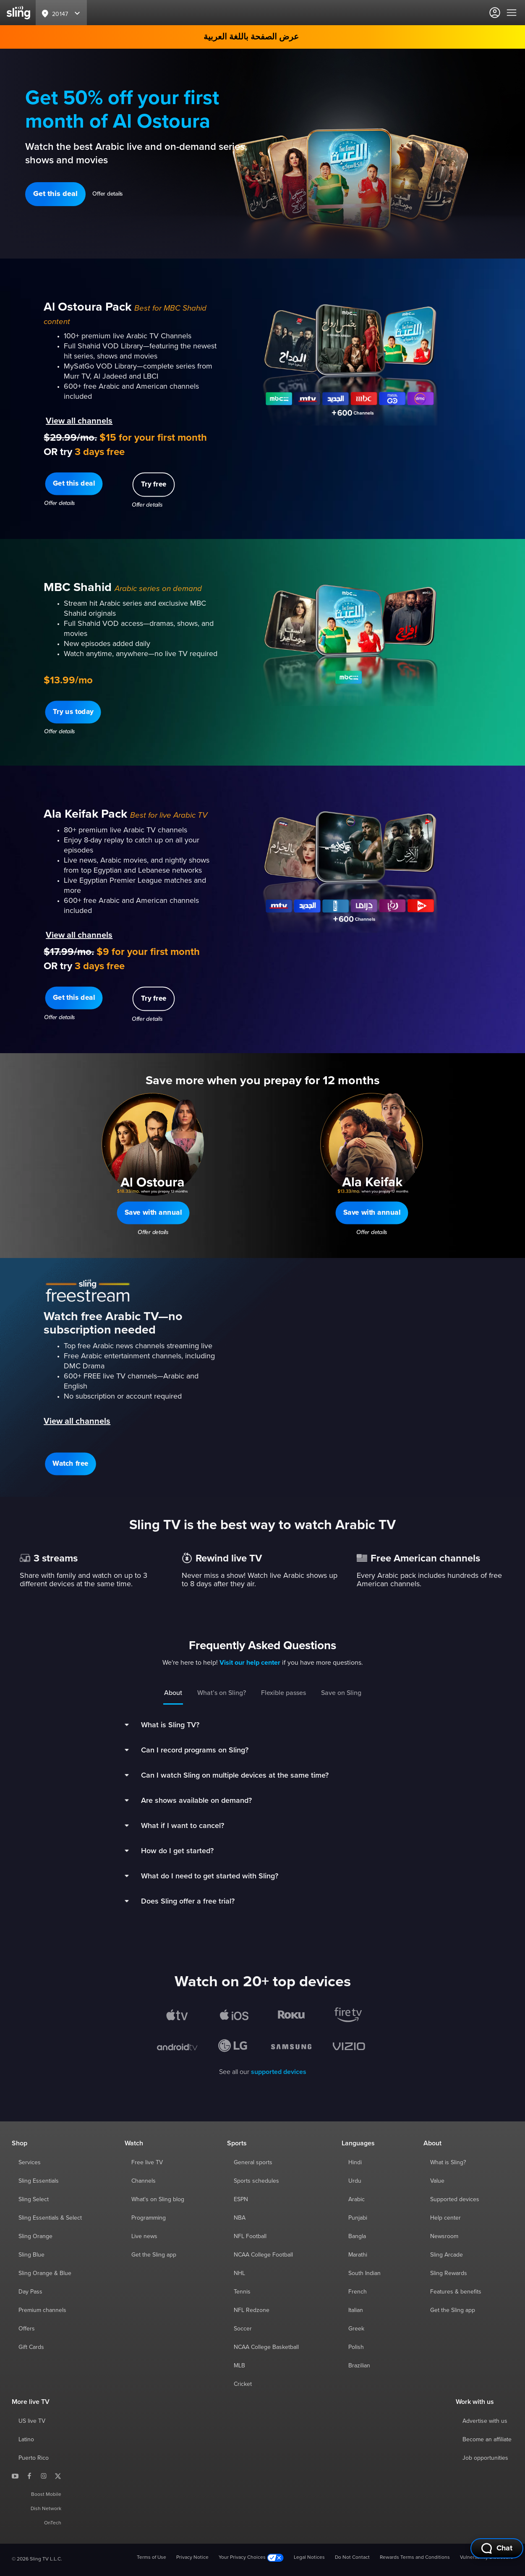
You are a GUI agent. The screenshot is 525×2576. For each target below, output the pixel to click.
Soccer (243, 2329)
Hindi (355, 2162)
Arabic (356, 2199)
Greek (356, 2329)
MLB (239, 2366)
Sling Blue (31, 2255)
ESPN (241, 2199)
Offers (26, 2329)
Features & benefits (455, 2292)
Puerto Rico (33, 2458)
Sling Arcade (446, 2255)
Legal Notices (309, 2557)
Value (437, 2181)
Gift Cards (31, 2347)
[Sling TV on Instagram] (43, 2476)
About (173, 1692)
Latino (26, 2440)
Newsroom (444, 2236)
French (357, 2292)
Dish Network (46, 2508)
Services (29, 2162)
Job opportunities (485, 2458)
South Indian (364, 2273)
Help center (445, 2218)
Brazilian (359, 2366)
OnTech (52, 2523)
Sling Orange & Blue (44, 2273)
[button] (55, 194)
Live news (144, 2236)
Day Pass (30, 2292)
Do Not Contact (352, 2557)
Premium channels (42, 2310)
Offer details (107, 194)
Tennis (242, 2292)
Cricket (243, 2384)
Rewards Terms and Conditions (415, 2557)
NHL (239, 2273)
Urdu (354, 2181)
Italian (355, 2310)
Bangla (357, 2236)
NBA (240, 2218)
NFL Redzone (251, 2310)
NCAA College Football (263, 2255)
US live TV (31, 2421)
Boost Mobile (46, 2494)
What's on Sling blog (157, 2199)
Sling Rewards (448, 2273)
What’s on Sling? (221, 1692)
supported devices (278, 2072)
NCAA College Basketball (266, 2347)
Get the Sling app (153, 2255)
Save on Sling (341, 1692)
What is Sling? (448, 2162)
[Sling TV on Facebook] (29, 2476)
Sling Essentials (38, 2181)
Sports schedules (256, 2181)
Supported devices (454, 2199)
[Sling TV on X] (58, 2476)
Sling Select (33, 2199)
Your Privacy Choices (251, 2558)
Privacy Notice (192, 2557)
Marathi (357, 2255)
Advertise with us (484, 2421)
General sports (253, 2162)
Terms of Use (151, 2557)
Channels (143, 2181)
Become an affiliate (487, 2440)
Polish (356, 2347)
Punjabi (357, 2218)
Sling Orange (35, 2236)
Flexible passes (283, 1692)
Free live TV (147, 2162)
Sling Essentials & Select (50, 2218)
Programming (148, 2218)
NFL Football (250, 2236)
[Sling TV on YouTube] (15, 2476)
